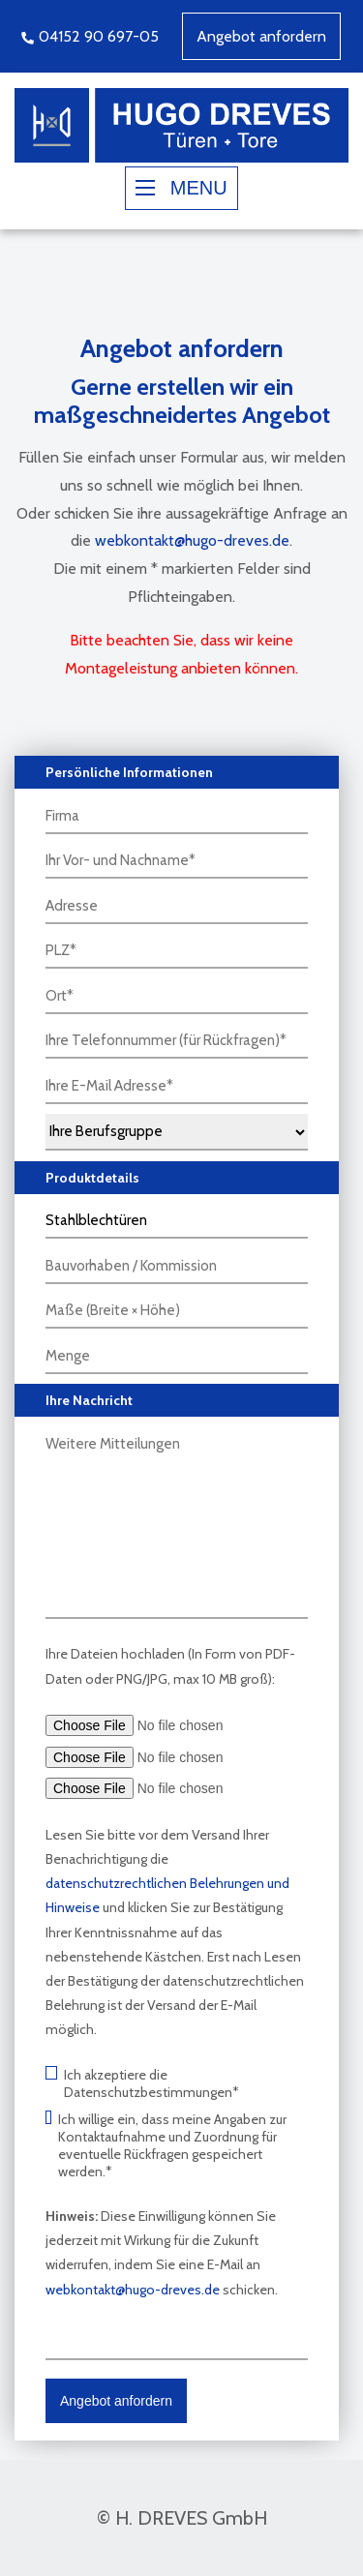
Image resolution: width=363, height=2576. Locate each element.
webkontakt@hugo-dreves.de (192, 540)
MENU (181, 187)
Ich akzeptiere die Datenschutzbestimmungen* (142, 2083)
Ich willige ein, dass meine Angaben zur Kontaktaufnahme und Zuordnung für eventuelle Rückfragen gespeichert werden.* (166, 2145)
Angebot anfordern (261, 36)
